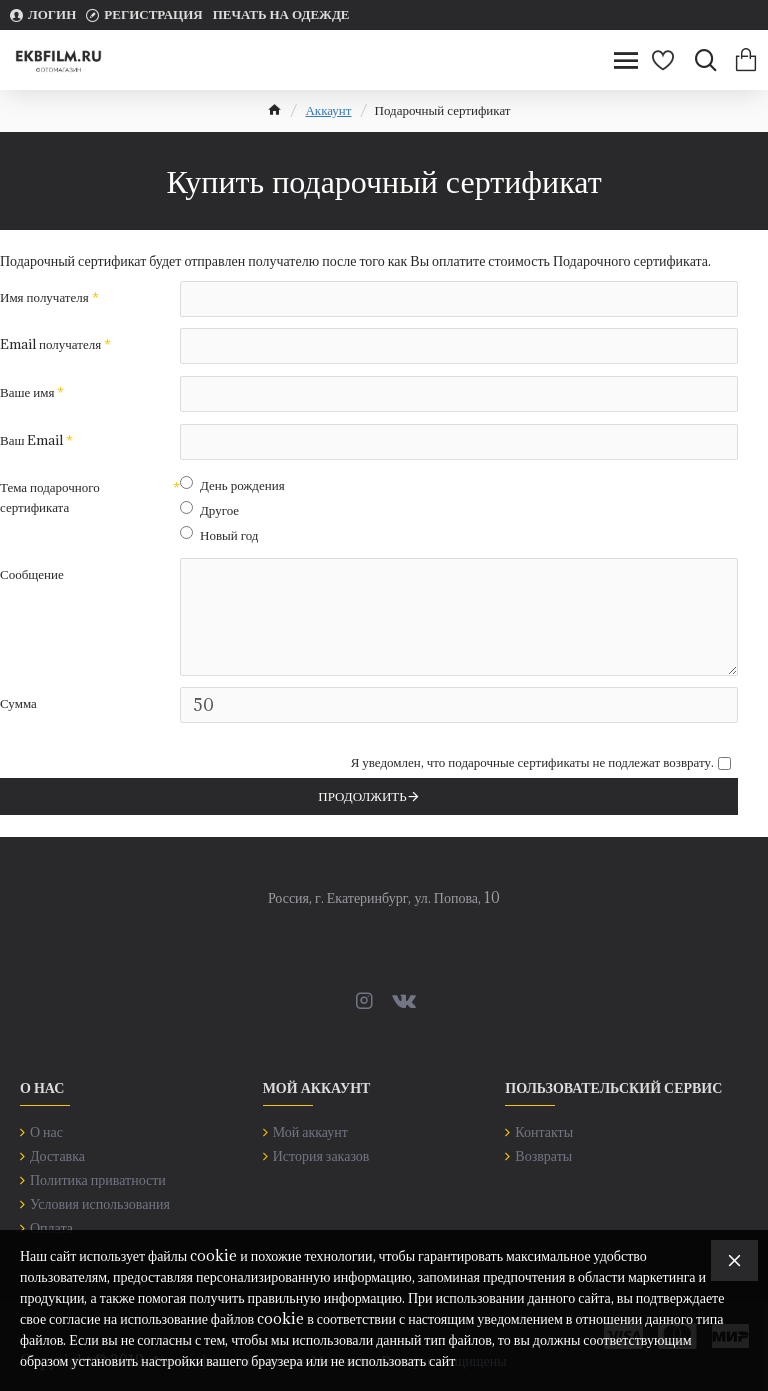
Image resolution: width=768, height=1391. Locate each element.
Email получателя (50, 345)
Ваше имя (27, 393)
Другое (209, 512)
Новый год (219, 537)
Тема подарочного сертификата (50, 499)
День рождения (232, 487)
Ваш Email (31, 441)
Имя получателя (44, 297)
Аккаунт (328, 110)
